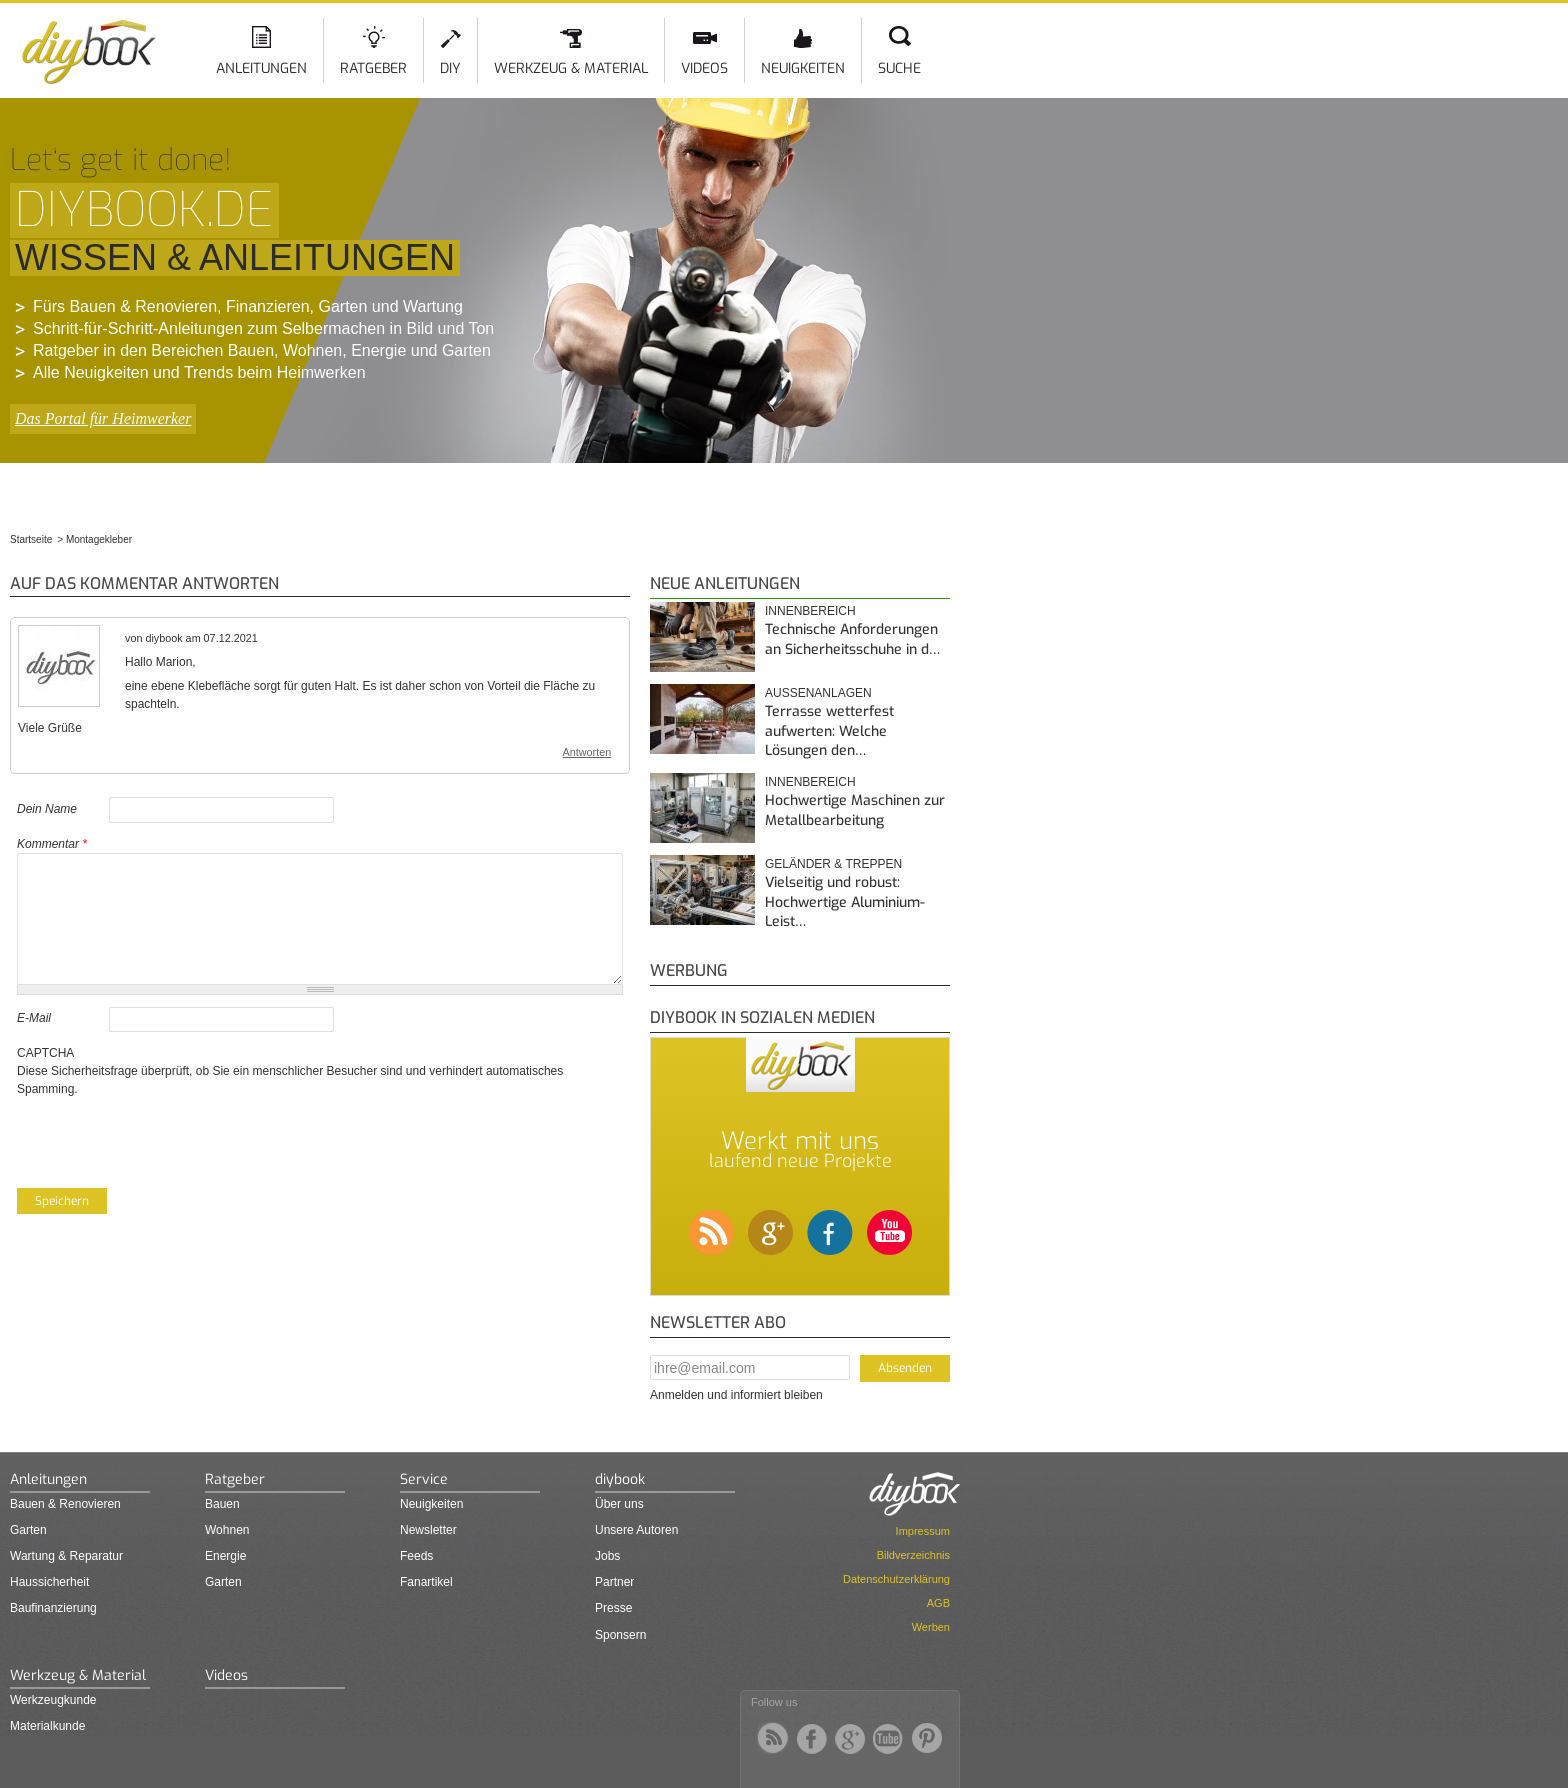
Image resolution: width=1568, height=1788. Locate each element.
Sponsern (620, 1635)
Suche (899, 68)
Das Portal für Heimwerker (103, 418)
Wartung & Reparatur (66, 1556)
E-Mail (34, 1018)
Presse (613, 1608)
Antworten (587, 752)
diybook (620, 1479)
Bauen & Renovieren (65, 1504)
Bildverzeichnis (913, 1555)
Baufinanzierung (53, 1608)
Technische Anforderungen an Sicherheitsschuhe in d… (852, 639)
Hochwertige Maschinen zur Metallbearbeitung (855, 810)
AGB (938, 1603)
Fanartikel (426, 1582)
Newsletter (428, 1530)
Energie (225, 1556)
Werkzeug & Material (571, 68)
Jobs (607, 1556)
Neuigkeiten (803, 68)
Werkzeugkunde (53, 1700)
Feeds (416, 1556)
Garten (28, 1530)
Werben (931, 1627)
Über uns (619, 1504)
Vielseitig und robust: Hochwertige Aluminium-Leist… (845, 902)
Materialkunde (47, 1726)
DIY (450, 68)
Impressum (923, 1531)
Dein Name (47, 809)
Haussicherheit (49, 1582)
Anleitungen (261, 68)
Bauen (222, 1504)
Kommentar (52, 844)
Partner (614, 1582)
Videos (704, 68)
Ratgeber (373, 68)
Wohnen (227, 1530)
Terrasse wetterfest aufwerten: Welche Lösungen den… (829, 731)
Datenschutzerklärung (896, 1579)
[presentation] (169, 1137)
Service (424, 1479)
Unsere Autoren (636, 1530)
